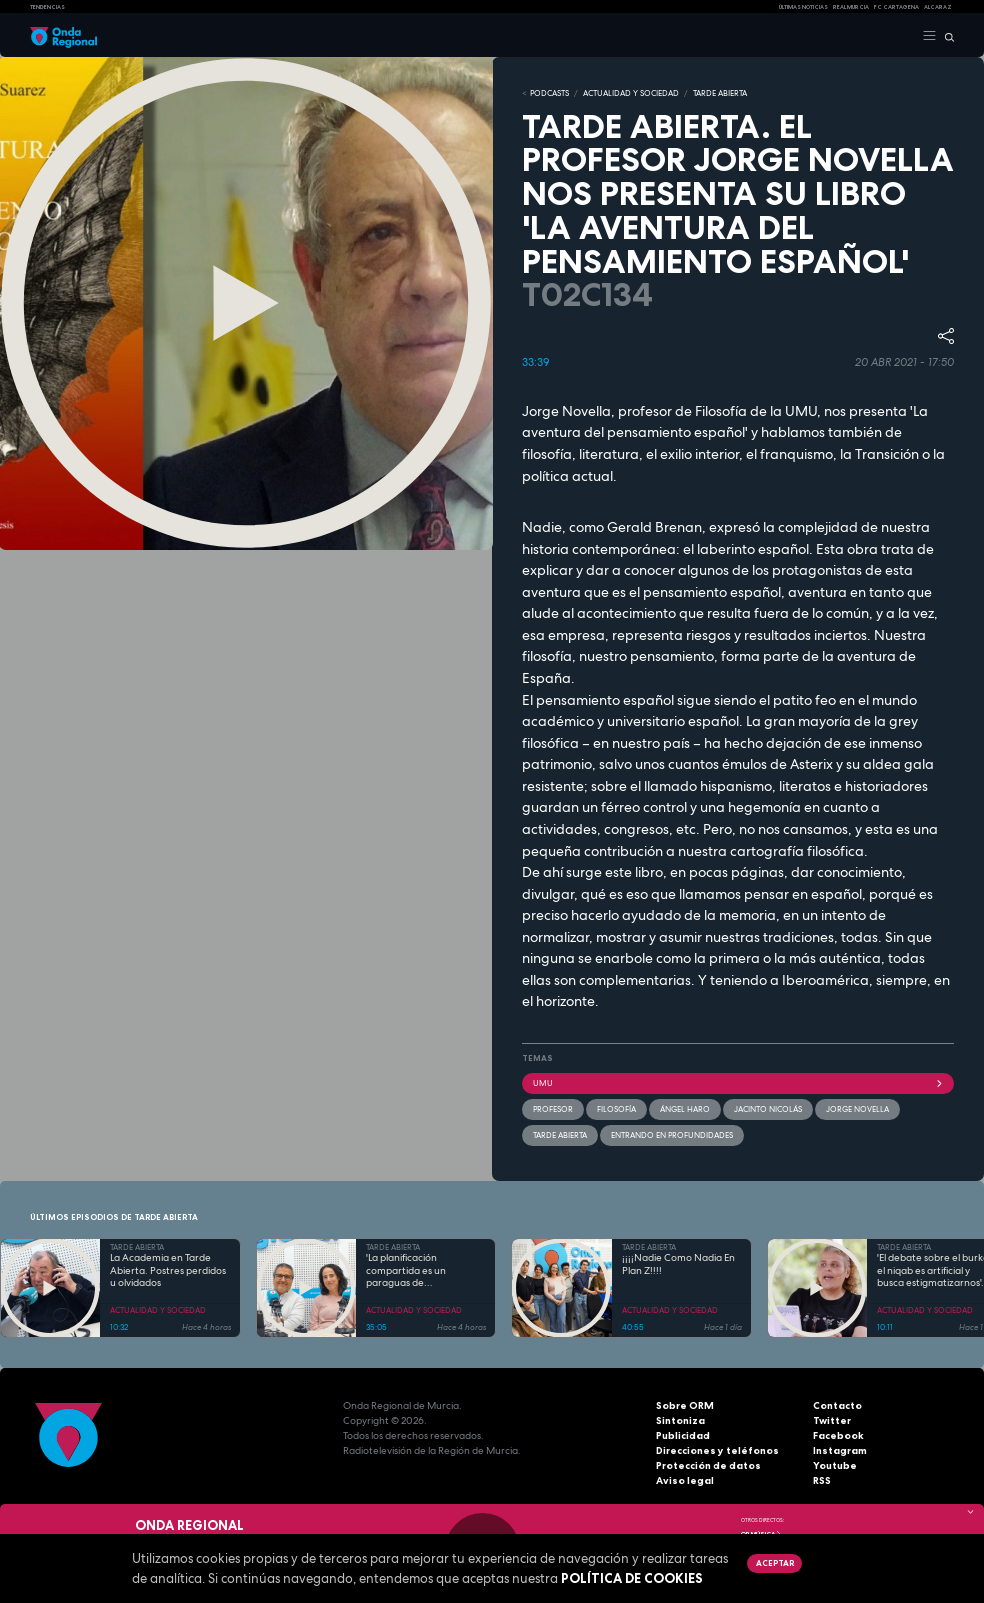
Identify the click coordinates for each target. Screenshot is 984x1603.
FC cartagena (896, 7)
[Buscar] (945, 36)
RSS (822, 1480)
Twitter (832, 1420)
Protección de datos (708, 1465)
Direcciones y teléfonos (717, 1450)
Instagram (840, 1450)
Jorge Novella (857, 1109)
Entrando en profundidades (672, 1135)
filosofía (616, 1109)
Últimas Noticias (803, 7)
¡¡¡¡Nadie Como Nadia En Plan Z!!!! (678, 1264)
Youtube (835, 1465)
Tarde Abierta (560, 1135)
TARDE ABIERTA (720, 93)
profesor (553, 1109)
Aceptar (775, 1563)
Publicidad (683, 1435)
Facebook (838, 1435)
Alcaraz (938, 7)
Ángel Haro (685, 1109)
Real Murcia (851, 7)
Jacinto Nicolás (768, 1109)
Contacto (837, 1405)
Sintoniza (680, 1420)
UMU (738, 1083)
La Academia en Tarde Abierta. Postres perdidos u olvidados (168, 1270)
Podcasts (549, 93)
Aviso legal (685, 1480)
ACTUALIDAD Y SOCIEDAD (631, 93)
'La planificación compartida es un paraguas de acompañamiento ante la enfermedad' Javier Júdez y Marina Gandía (426, 1271)
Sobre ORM (685, 1405)
